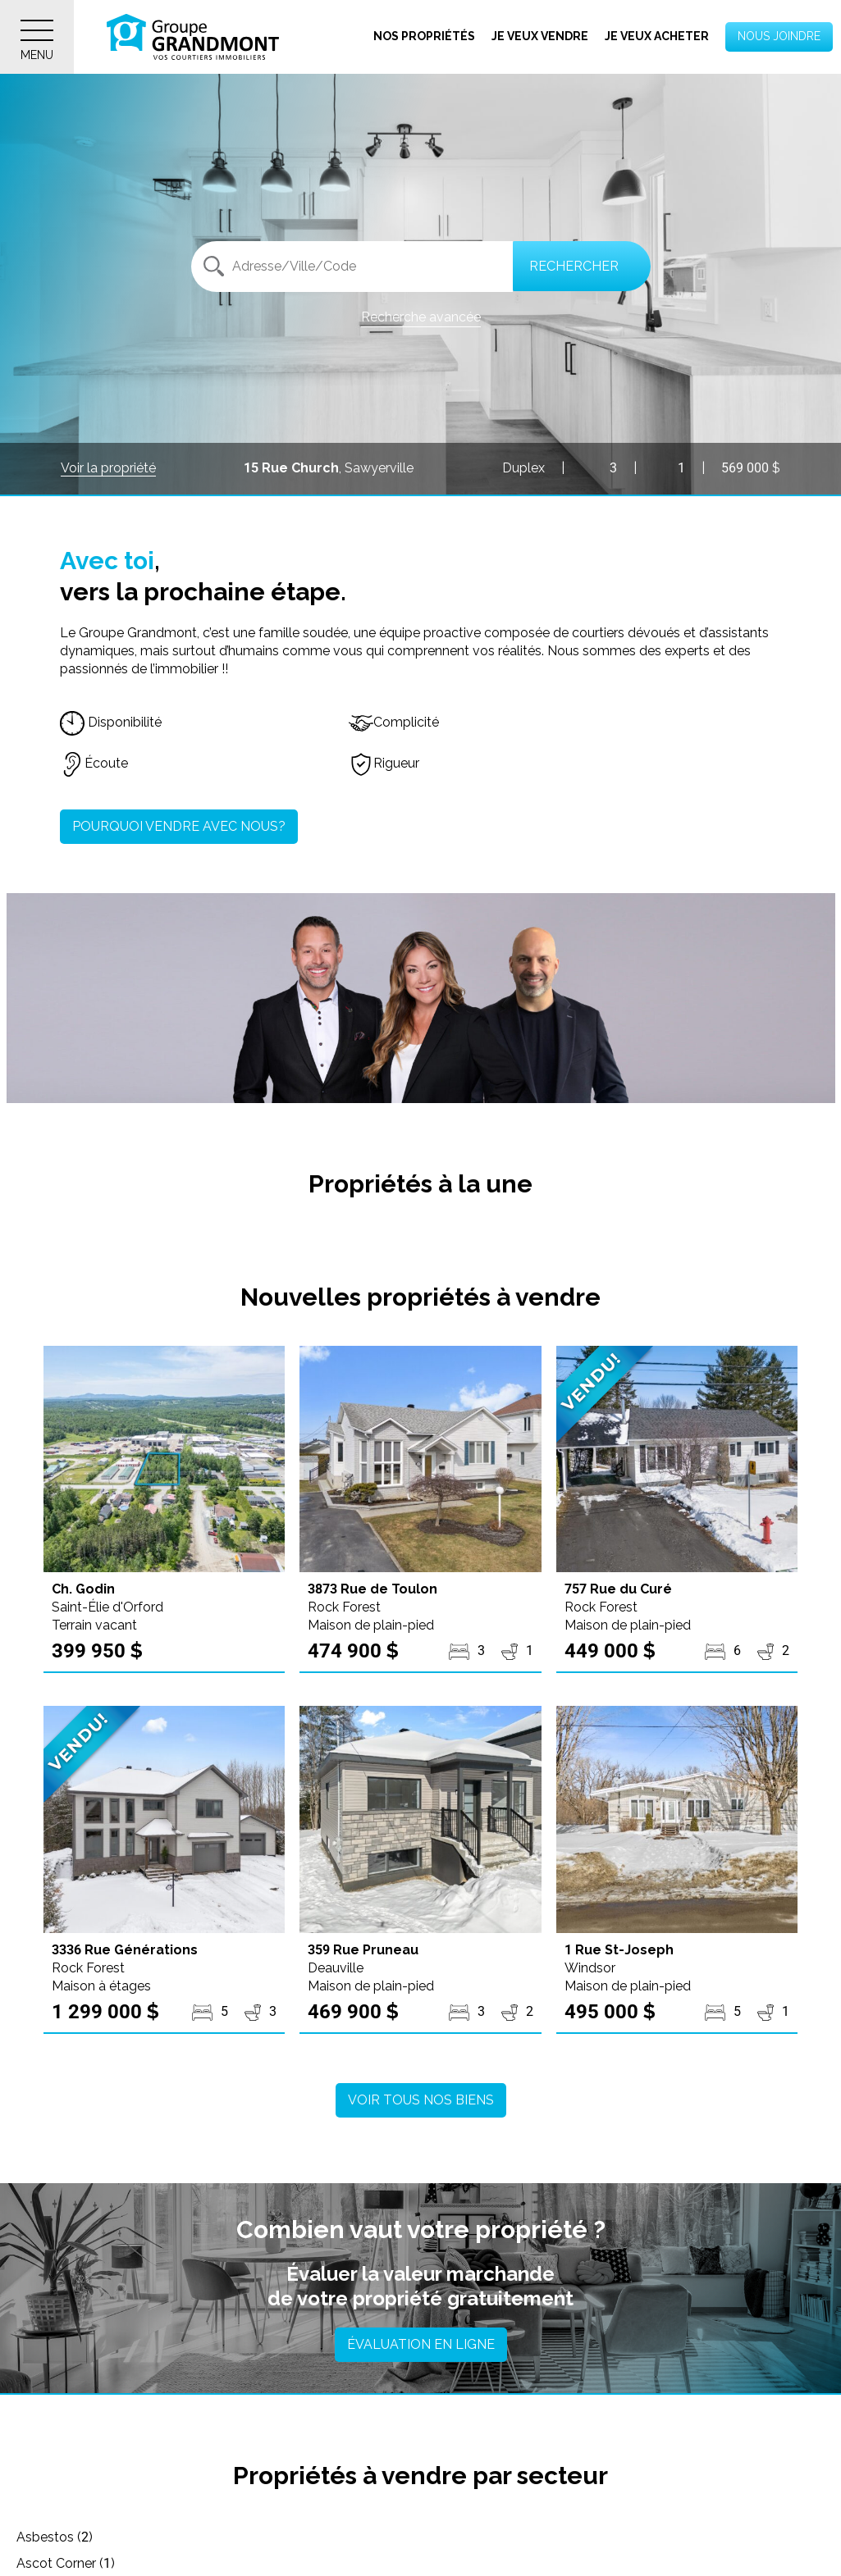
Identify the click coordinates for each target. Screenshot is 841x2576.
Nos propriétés (424, 36)
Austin (583, 2537)
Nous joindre (779, 36)
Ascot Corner (335, 2537)
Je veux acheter (657, 36)
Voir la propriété (108, 468)
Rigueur (384, 763)
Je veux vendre (539, 36)
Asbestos (54, 2537)
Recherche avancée (421, 317)
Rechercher (574, 266)
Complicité (394, 722)
